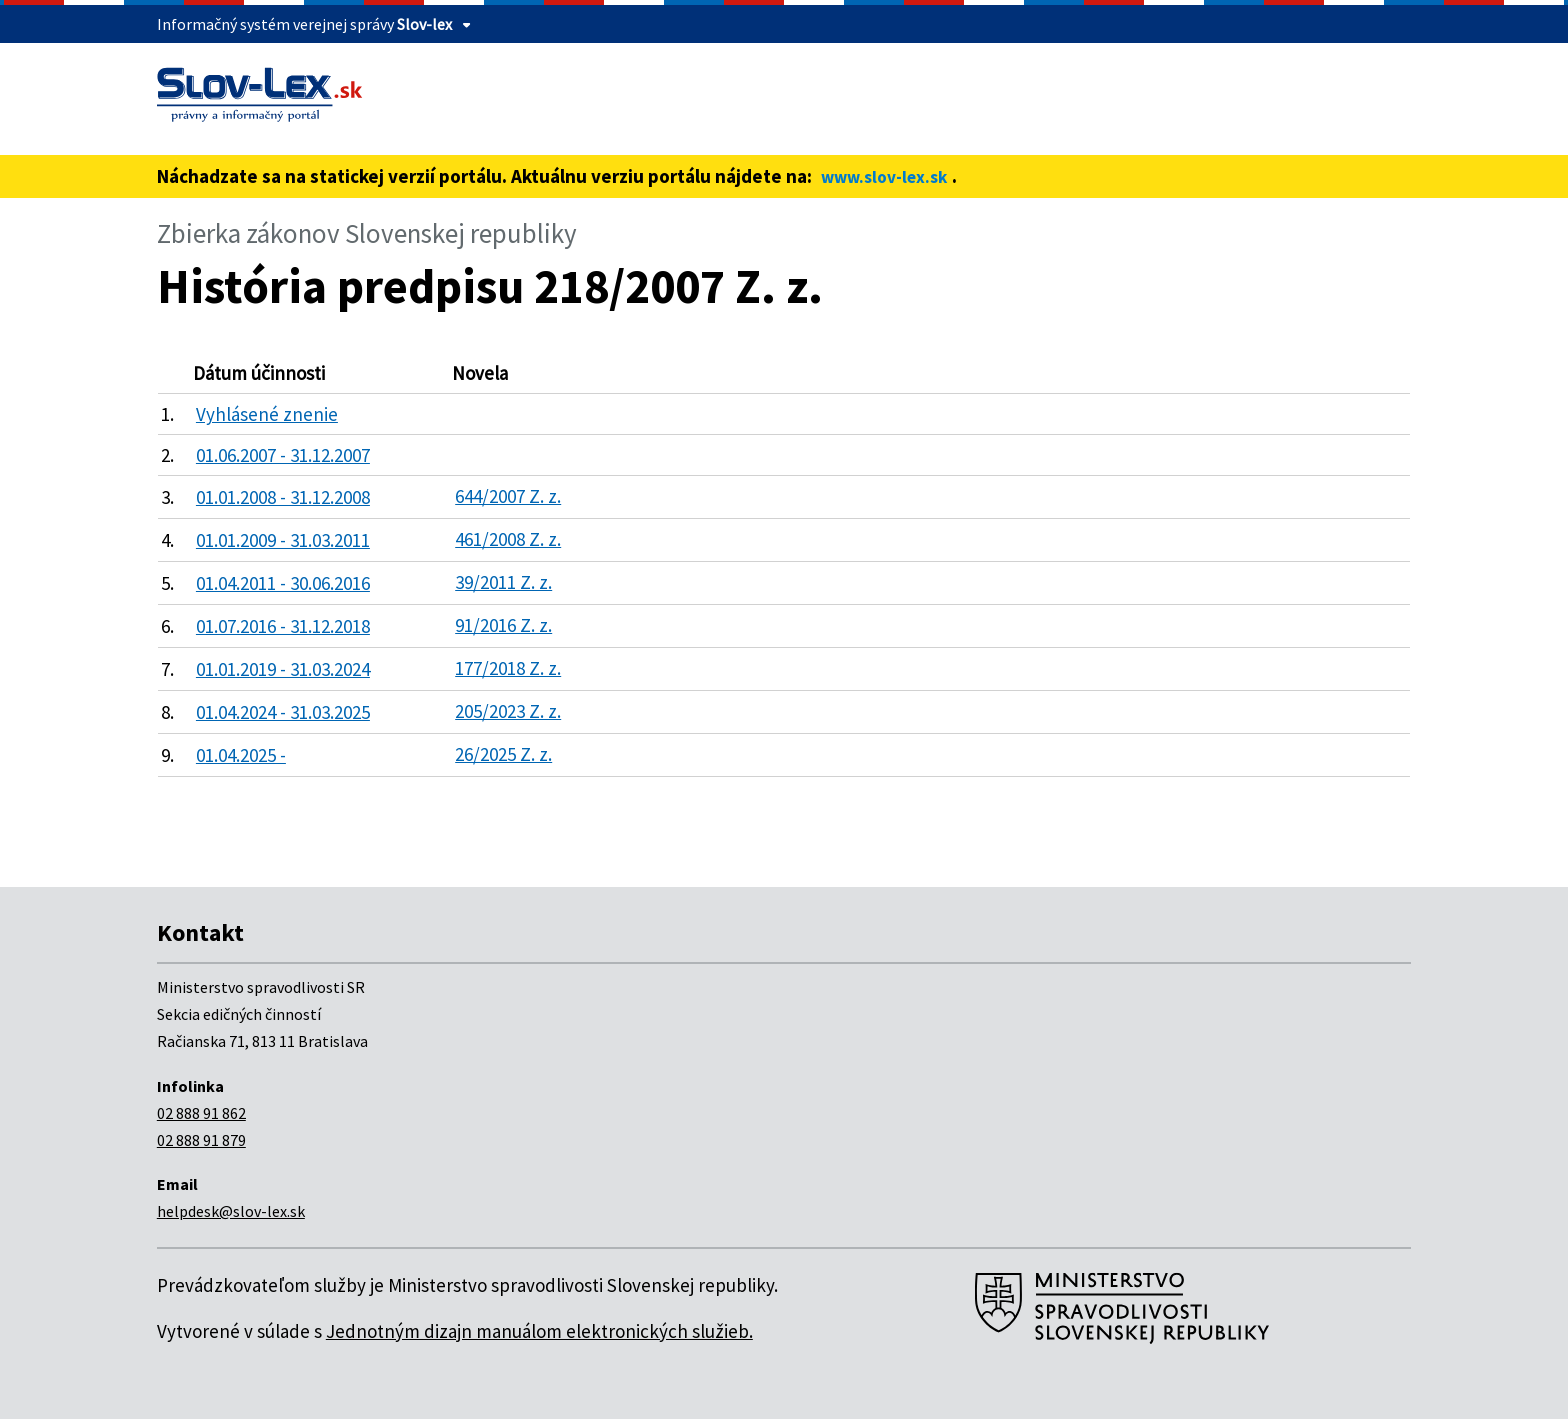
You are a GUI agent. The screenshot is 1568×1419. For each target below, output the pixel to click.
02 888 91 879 (201, 1140)
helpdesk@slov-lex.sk (231, 1211)
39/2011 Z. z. (503, 582)
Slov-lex (424, 24)
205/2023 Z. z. (508, 711)
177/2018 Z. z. (508, 668)
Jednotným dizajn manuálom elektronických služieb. (539, 1331)
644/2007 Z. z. (508, 496)
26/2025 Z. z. (503, 754)
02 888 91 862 (201, 1113)
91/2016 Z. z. (503, 625)
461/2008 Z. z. (508, 539)
